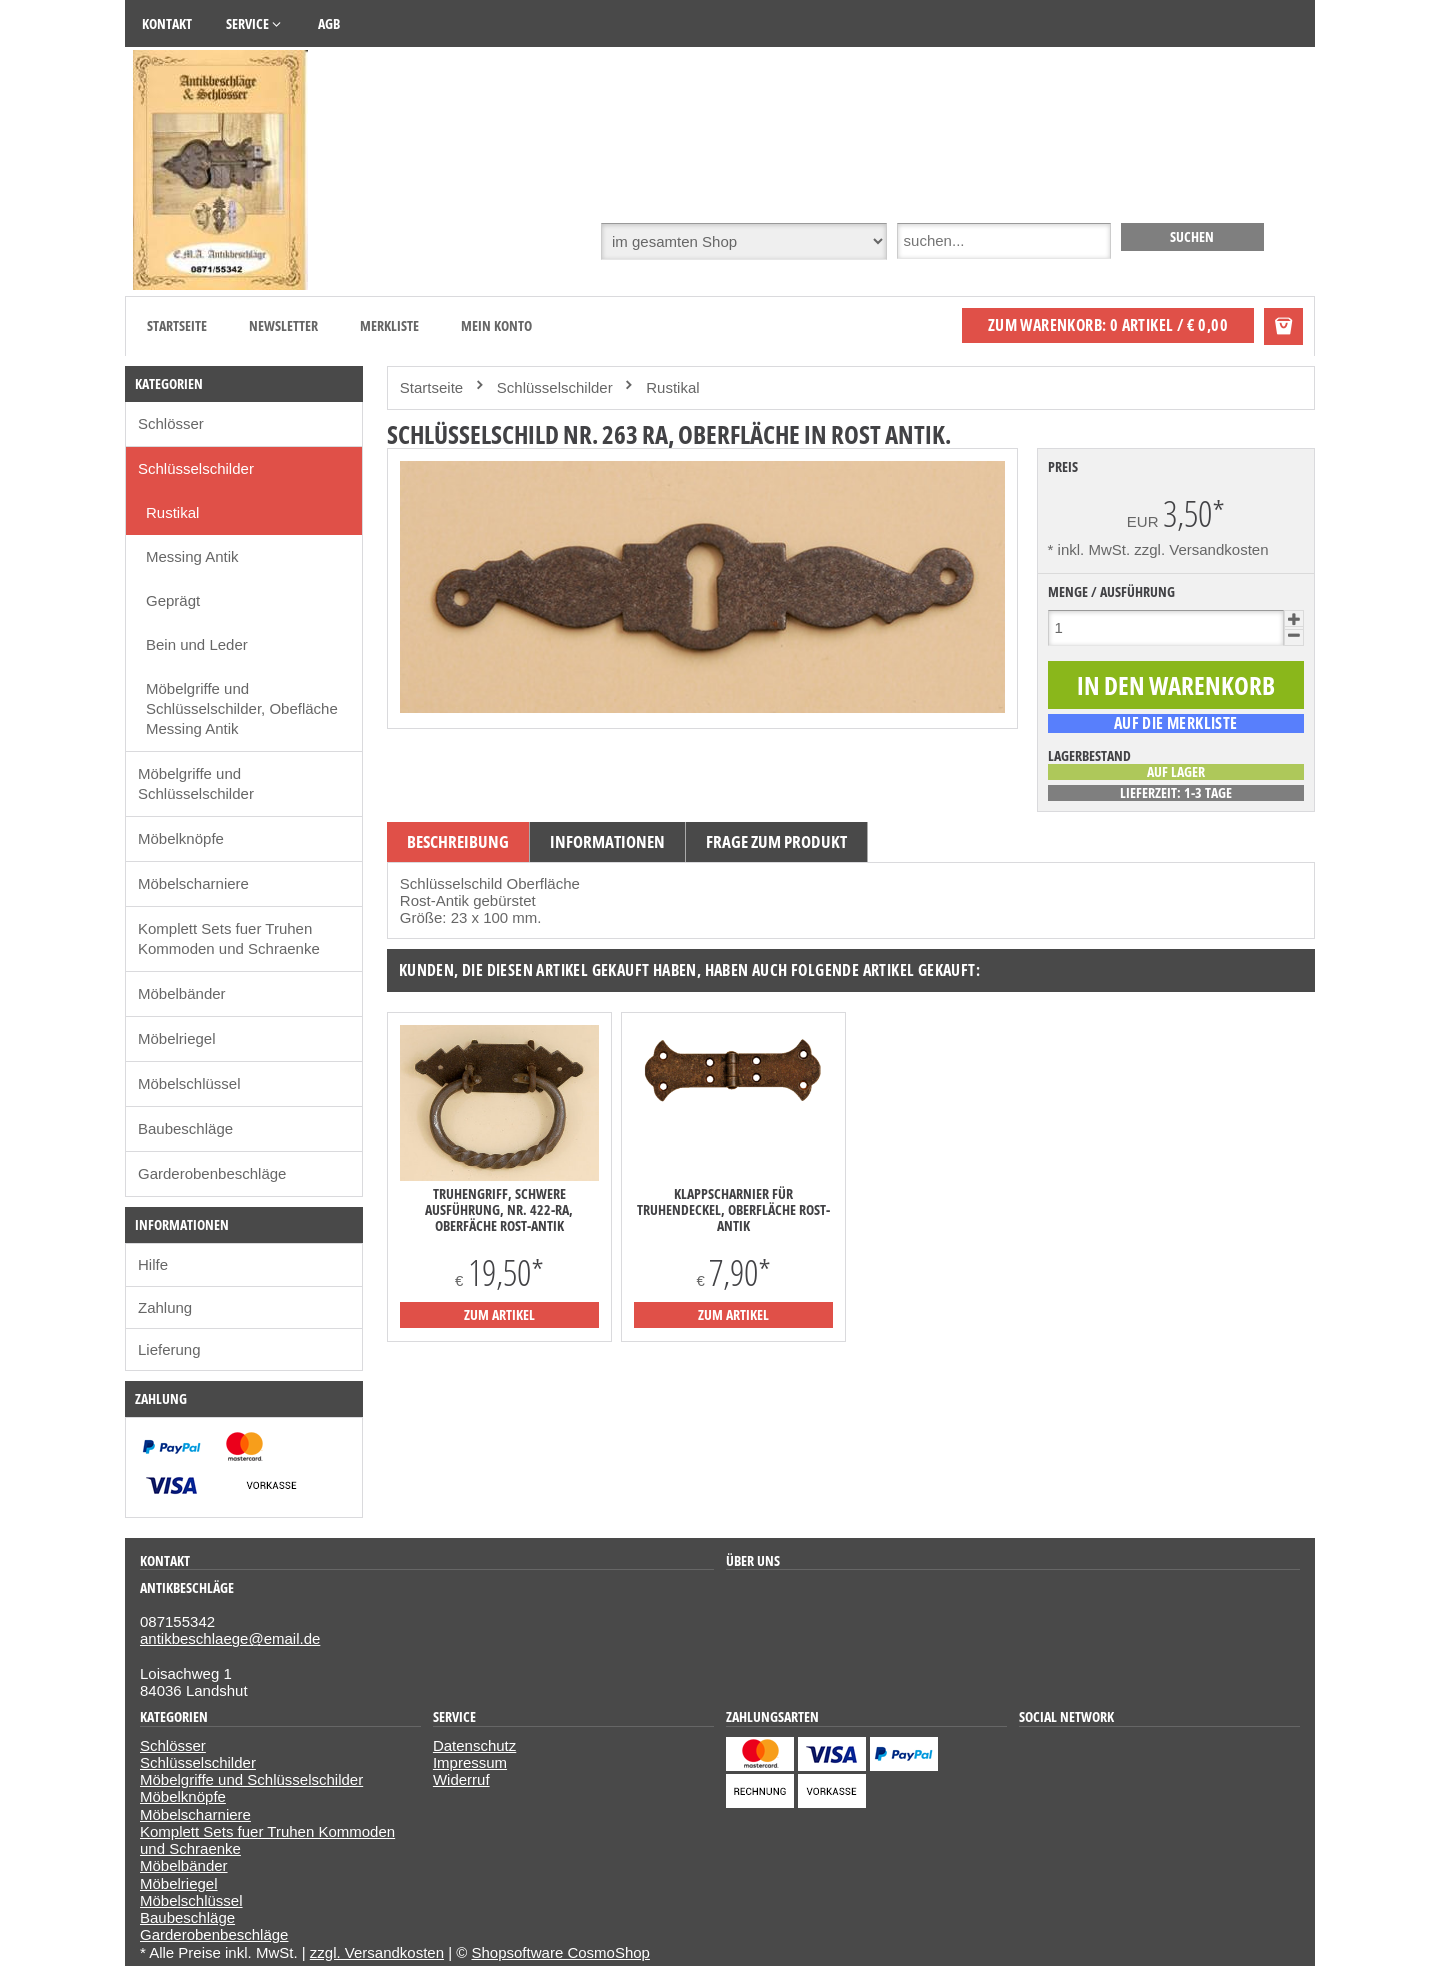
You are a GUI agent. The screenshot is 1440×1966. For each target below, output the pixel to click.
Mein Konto (496, 325)
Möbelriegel (177, 1038)
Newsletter (283, 325)
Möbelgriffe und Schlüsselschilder (196, 783)
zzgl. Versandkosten (1201, 549)
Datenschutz (474, 1745)
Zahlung (165, 1307)
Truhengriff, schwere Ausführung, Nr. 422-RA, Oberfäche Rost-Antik (499, 1210)
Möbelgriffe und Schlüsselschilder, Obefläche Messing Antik (242, 708)
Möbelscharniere (193, 883)
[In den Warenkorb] (1176, 685)
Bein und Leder (197, 644)
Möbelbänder (182, 993)
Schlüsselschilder (196, 468)
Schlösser (171, 423)
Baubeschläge (185, 1128)
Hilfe (153, 1264)
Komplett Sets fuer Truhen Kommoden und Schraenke (229, 938)
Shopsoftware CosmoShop (561, 1952)
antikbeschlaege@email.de (230, 1638)
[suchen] (1192, 237)
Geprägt (173, 600)
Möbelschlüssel (189, 1083)
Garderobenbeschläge (212, 1173)
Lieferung (169, 1349)
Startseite (177, 325)
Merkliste (389, 325)
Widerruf (461, 1779)
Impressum (470, 1762)
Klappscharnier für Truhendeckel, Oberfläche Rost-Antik (733, 1210)
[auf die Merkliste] (1176, 723)
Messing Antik (192, 556)
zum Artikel (499, 1314)
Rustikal (172, 512)
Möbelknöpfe (181, 838)
